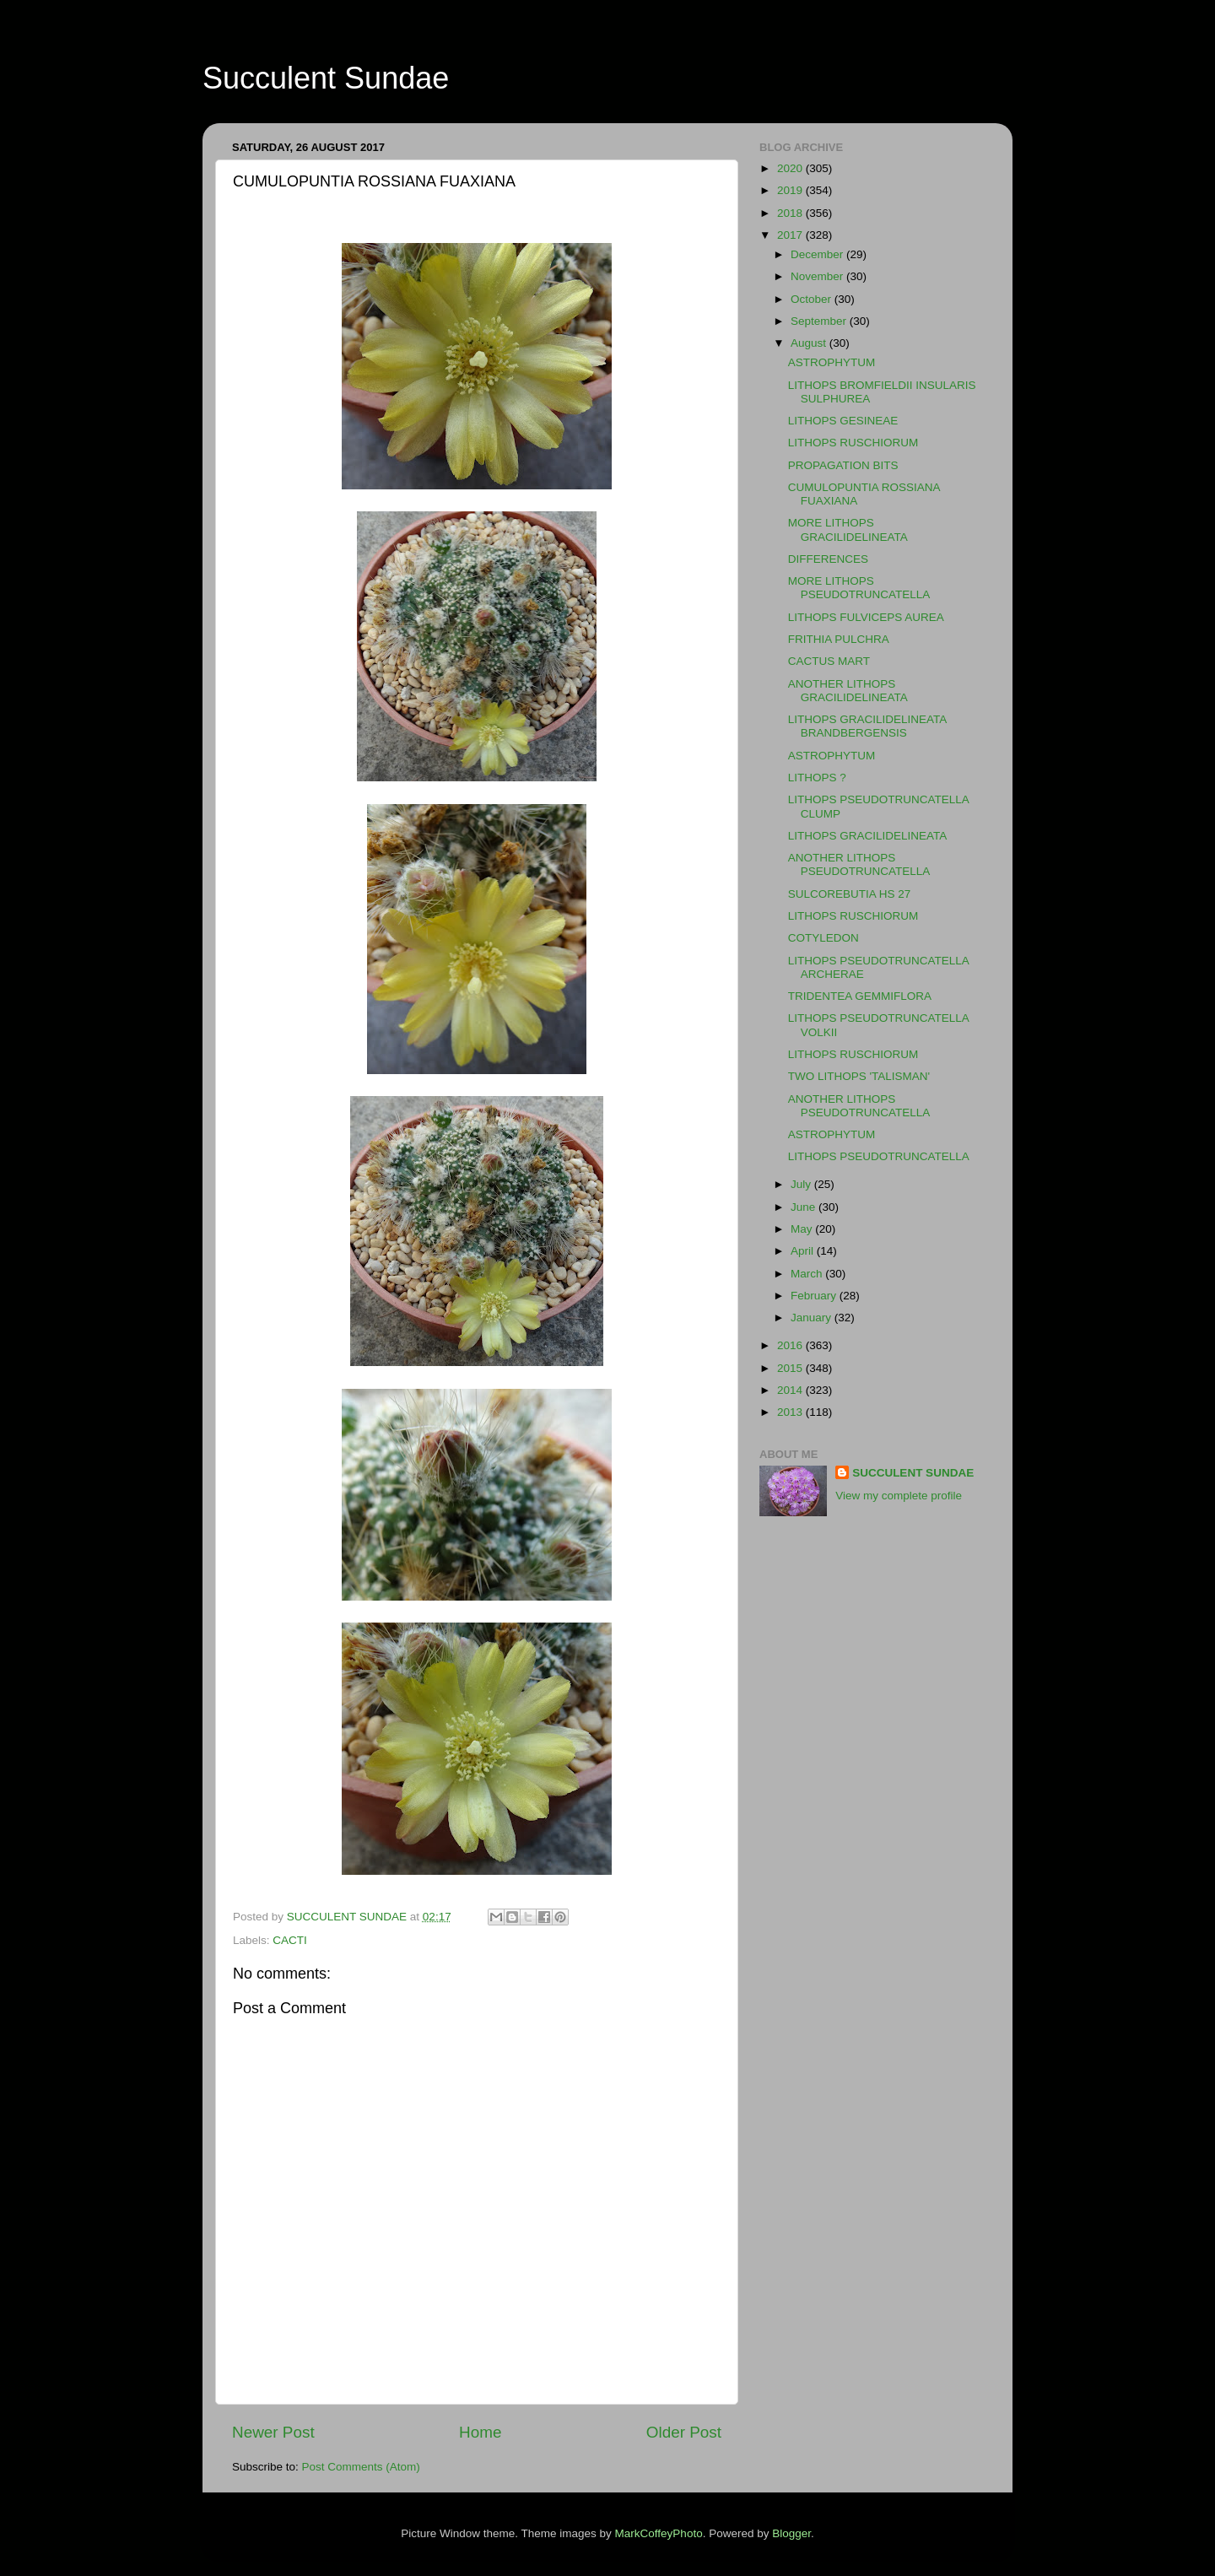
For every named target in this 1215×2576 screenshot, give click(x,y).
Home (480, 2432)
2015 (791, 1368)
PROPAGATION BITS (843, 465)
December (818, 254)
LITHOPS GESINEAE (843, 420)
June (804, 1207)
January (812, 1317)
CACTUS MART (829, 661)
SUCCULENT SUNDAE (913, 1472)
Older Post (683, 2432)
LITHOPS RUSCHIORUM (853, 442)
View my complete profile (898, 1495)
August (810, 343)
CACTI (290, 1940)
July (802, 1184)
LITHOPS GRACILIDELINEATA (868, 835)
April (804, 1251)
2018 (791, 213)
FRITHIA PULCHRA (838, 639)
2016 (791, 1345)
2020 (791, 168)
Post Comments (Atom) (361, 2466)
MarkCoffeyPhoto (659, 2533)
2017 (791, 235)
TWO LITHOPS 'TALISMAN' (859, 1076)
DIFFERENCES (828, 559)
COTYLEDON (823, 938)
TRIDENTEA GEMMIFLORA (860, 996)
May (803, 1229)
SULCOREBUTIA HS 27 (849, 894)
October (812, 299)
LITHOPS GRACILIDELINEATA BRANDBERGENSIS (867, 726)
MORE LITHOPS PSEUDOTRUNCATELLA (859, 588)
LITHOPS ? (817, 777)
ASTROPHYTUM (832, 362)
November (818, 276)
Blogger (791, 2533)
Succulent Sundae (325, 78)
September (820, 321)
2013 (791, 1412)
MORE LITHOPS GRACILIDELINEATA (848, 529)
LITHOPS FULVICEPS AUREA (866, 617)
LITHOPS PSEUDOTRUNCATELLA (878, 1156)
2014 (791, 1390)
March (808, 1273)
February (815, 1295)
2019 (791, 190)
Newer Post (273, 2432)
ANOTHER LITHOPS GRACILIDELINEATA (848, 691)
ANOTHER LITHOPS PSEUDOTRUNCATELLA (859, 864)
